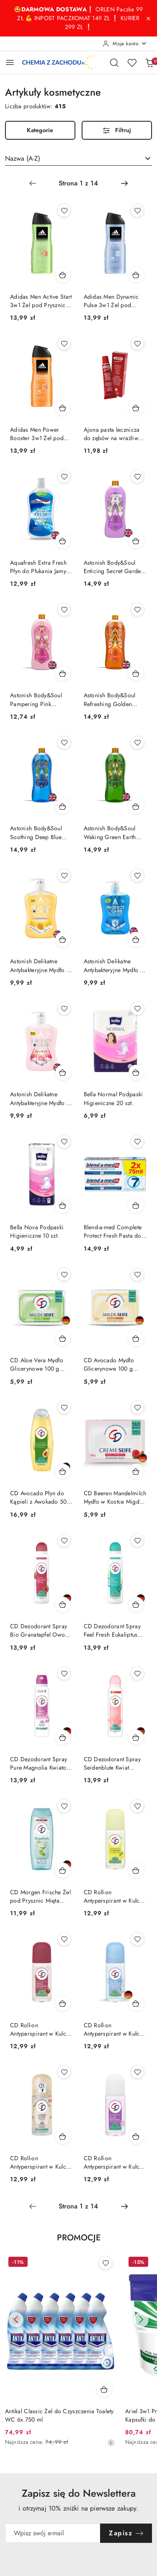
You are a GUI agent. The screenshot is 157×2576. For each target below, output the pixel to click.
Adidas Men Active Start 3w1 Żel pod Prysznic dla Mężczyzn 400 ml (41, 300)
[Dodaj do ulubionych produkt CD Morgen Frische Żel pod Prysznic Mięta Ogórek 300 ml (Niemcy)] (64, 1806)
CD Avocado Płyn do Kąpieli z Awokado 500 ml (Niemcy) (40, 1497)
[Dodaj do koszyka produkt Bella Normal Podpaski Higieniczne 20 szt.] (136, 1072)
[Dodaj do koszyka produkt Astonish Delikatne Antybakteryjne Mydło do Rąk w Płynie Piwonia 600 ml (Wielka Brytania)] (62, 1072)
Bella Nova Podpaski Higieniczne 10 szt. (37, 1231)
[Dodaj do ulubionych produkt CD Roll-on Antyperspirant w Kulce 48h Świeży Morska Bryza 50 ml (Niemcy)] (137, 1939)
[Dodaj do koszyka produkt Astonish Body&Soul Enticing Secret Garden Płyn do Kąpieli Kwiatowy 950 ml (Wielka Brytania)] (136, 540)
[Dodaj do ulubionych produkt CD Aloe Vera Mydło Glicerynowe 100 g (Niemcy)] (64, 1274)
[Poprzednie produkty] (15, 2319)
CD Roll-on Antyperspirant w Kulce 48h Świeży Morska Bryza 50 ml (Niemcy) (113, 2029)
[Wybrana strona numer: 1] (78, 183)
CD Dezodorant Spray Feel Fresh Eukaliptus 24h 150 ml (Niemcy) (112, 1630)
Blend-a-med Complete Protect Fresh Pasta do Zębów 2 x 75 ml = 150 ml (114, 1231)
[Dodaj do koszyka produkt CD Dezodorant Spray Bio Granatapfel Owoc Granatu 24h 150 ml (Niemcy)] (62, 1604)
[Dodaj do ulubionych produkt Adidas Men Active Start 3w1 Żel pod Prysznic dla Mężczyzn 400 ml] (64, 210)
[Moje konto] (125, 44)
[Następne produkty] (141, 2319)
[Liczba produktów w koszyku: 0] (149, 62)
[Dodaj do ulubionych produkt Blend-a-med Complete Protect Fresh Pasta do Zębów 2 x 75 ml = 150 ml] (137, 1141)
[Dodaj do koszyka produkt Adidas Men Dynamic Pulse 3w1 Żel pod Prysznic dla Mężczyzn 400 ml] (136, 274)
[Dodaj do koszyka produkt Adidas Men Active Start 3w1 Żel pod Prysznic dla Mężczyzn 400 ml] (62, 274)
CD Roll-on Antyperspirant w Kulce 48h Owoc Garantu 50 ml (39, 2029)
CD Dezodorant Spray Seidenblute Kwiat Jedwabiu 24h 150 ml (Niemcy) (112, 1763)
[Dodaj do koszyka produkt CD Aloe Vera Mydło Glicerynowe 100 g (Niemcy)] (62, 1338)
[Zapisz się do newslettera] (52, 2533)
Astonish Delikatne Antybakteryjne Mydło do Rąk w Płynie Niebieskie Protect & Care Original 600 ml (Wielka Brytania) (115, 965)
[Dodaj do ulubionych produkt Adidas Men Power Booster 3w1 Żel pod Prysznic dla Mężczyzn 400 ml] (64, 343)
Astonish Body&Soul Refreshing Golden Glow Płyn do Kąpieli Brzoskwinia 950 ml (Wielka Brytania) (111, 699)
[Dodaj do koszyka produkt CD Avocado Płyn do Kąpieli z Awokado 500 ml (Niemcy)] (62, 1471)
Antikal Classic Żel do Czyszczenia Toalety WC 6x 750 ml (59, 2415)
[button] (78, 2242)
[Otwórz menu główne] (10, 62)
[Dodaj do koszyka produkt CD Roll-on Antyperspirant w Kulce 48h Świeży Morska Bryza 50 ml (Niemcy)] (136, 2003)
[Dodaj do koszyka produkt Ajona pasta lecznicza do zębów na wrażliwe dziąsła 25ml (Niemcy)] (136, 407)
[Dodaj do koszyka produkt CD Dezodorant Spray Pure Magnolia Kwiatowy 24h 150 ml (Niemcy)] (62, 1737)
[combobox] (78, 158)
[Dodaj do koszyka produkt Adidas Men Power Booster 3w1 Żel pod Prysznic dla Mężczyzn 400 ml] (62, 407)
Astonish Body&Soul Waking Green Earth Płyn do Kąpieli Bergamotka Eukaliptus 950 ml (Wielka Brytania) (113, 832)
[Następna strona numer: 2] (124, 183)
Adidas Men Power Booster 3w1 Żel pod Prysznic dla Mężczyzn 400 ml (38, 433)
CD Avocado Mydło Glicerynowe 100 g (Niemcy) (109, 1364)
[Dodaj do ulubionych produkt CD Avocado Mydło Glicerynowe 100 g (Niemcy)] (137, 1274)
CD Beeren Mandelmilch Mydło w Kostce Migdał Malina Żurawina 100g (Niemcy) (115, 1497)
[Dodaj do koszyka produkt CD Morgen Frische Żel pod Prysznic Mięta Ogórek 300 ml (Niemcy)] (62, 1870)
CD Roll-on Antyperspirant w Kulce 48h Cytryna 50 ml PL (113, 1896)
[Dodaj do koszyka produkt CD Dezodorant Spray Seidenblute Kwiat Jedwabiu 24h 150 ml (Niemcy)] (136, 1737)
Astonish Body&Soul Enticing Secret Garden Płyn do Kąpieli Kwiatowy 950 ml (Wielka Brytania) (114, 566)
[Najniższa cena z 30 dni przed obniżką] (111, 2442)
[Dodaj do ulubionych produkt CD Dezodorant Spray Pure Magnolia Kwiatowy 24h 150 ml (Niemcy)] (64, 1673)
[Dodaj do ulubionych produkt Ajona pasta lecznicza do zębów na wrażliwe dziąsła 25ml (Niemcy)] (137, 343)
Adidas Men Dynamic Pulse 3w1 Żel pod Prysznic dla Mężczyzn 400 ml (112, 300)
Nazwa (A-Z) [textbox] (22, 158)
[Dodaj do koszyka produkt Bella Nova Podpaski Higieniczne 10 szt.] (62, 1205)
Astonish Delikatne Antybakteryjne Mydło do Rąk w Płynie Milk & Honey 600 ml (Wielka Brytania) (41, 965)
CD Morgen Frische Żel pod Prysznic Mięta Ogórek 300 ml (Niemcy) (40, 1896)
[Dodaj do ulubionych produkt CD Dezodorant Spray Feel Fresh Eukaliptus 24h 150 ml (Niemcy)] (137, 1540)
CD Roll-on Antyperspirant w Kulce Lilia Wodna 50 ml (113, 2162)
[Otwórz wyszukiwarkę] (114, 62)
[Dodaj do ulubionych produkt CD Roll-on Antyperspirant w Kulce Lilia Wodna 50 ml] (137, 2072)
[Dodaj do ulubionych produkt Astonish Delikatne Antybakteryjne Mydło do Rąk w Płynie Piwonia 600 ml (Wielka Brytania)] (64, 1008)
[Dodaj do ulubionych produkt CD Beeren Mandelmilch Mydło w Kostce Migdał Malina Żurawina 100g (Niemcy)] (137, 1407)
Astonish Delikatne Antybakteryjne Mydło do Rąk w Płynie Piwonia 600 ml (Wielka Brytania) (41, 1098)
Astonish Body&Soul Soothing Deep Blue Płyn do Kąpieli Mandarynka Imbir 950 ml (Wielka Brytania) (39, 832)
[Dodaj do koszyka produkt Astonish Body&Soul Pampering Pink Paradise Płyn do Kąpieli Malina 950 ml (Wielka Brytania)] (62, 673)
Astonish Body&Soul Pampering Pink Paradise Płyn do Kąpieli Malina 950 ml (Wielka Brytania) (38, 699)
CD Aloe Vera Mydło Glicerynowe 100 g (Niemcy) (36, 1364)
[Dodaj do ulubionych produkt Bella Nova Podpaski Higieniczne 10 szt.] (64, 1141)
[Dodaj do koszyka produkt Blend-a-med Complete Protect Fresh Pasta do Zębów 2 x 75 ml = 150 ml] (136, 1205)
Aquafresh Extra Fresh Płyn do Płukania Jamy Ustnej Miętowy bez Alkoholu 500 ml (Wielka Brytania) (38, 566)
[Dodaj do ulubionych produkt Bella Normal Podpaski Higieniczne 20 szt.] (137, 1008)
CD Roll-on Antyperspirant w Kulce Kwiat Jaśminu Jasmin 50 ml (41, 2162)
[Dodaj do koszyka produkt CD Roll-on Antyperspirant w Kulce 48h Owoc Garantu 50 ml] (62, 2003)
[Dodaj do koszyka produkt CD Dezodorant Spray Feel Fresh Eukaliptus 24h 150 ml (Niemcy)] (136, 1604)
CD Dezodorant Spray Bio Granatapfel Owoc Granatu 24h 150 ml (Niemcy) (39, 1630)
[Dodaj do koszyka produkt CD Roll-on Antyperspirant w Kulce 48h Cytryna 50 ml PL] (136, 1870)
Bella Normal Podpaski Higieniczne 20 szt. (113, 1098)
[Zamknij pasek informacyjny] (148, 18)
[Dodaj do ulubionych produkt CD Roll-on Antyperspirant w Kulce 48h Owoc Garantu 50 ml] (64, 1939)
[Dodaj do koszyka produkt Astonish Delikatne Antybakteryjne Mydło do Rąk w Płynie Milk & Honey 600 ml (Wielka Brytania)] (62, 939)
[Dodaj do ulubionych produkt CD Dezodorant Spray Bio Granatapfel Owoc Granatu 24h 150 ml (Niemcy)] (64, 1540)
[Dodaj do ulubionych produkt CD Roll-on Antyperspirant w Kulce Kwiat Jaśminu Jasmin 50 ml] (64, 2072)
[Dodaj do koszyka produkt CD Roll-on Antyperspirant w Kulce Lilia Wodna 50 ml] (136, 2136)
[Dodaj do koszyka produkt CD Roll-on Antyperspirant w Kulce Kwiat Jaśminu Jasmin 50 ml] (62, 2136)
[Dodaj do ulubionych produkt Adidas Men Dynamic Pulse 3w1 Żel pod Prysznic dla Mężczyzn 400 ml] (137, 210)
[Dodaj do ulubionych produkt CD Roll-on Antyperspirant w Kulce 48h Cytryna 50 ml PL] (137, 1806)
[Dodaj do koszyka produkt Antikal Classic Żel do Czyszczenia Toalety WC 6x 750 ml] (104, 2389)
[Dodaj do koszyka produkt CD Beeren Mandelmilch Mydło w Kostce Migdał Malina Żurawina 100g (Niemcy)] (136, 1471)
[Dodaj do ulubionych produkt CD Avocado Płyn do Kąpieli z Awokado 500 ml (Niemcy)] (64, 1407)
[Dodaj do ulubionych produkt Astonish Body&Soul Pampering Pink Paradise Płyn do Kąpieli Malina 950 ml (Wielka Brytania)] (64, 609)
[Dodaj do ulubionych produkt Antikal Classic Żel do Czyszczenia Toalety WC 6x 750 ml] (105, 2263)
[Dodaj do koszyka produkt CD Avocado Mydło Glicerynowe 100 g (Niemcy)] (136, 1338)
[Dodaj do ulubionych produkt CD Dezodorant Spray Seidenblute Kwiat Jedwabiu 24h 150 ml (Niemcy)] (137, 1673)
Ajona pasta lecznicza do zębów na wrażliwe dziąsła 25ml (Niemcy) (113, 433)
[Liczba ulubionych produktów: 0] (131, 62)
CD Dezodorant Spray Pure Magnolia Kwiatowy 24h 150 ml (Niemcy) (41, 1763)
